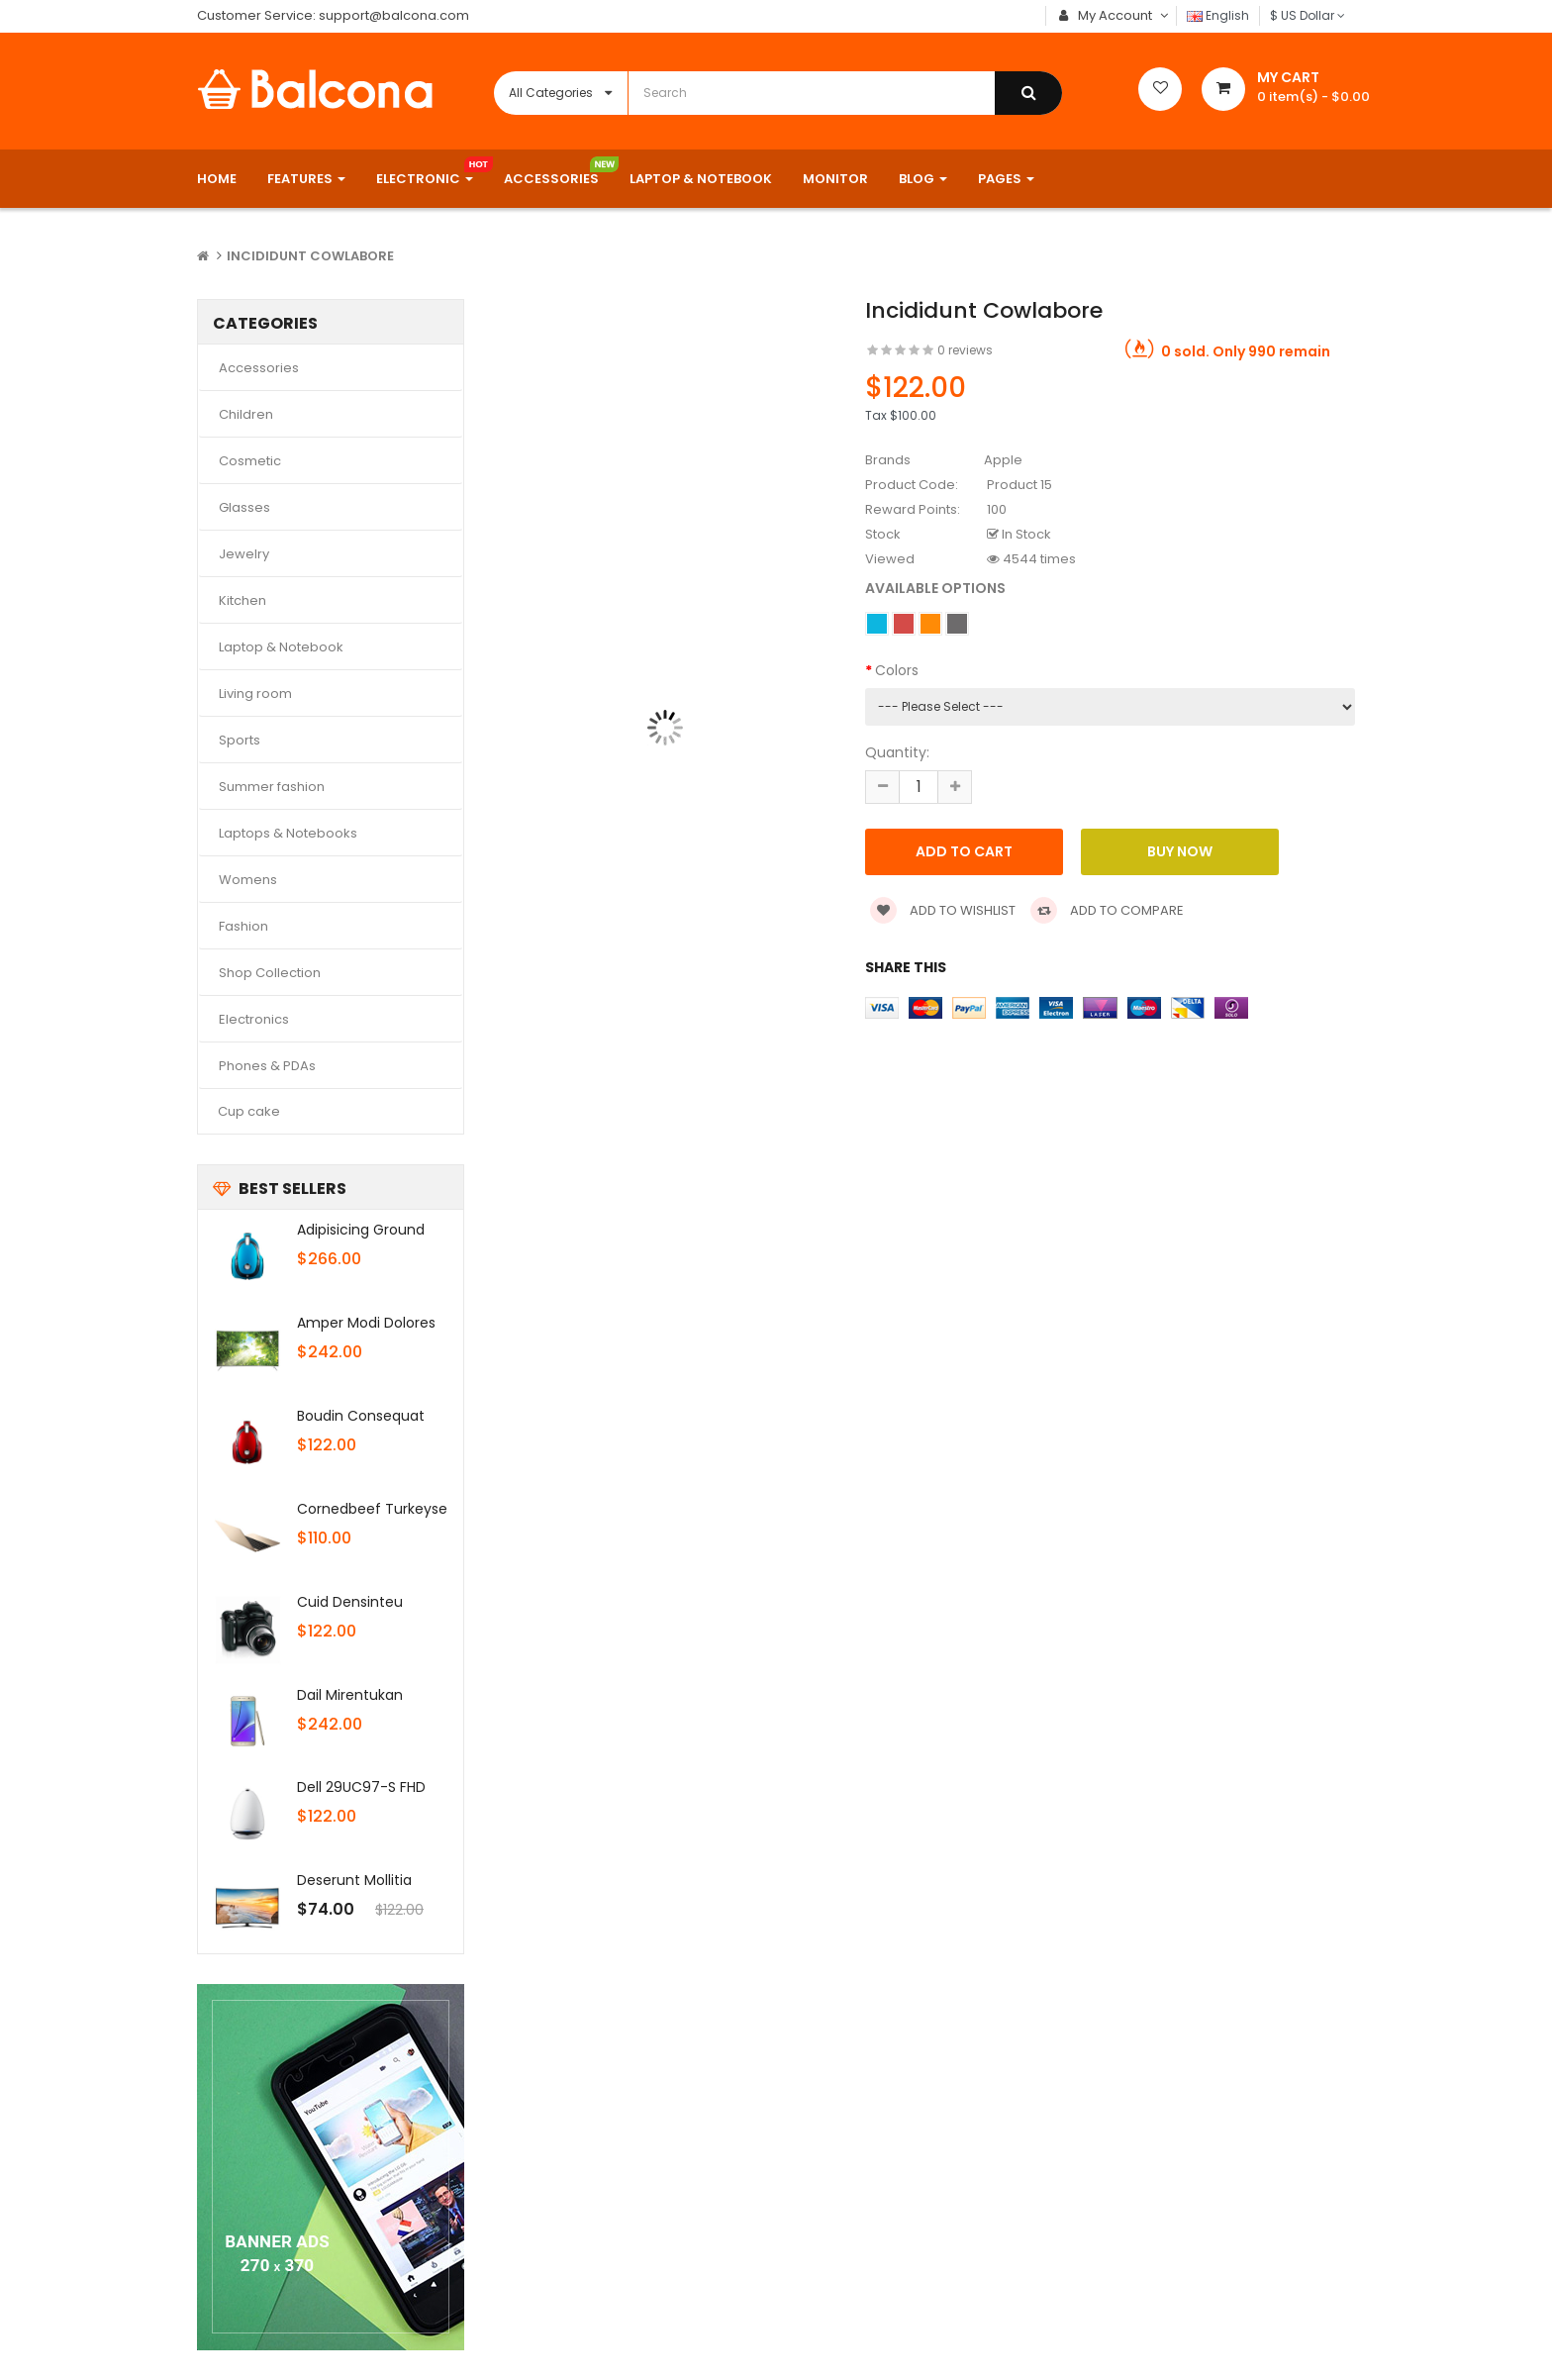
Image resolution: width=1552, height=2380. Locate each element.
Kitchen (242, 600)
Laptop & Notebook (281, 647)
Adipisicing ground (361, 1230)
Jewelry (244, 554)
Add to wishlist (943, 910)
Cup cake (249, 1111)
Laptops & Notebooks (288, 833)
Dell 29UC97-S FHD (361, 1787)
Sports (239, 740)
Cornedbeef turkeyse (372, 1509)
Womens (248, 879)
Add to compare (1107, 910)
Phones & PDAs (267, 1065)
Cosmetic (250, 460)
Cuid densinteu (350, 1602)
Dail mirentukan (350, 1695)
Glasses (244, 507)
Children (246, 414)
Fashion (243, 926)
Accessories (259, 367)
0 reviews (965, 350)
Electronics (254, 1019)
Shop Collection (270, 972)
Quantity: (897, 752)
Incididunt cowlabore (310, 256)
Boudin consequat (361, 1416)
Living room (255, 693)
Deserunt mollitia (354, 1880)
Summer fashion (272, 786)
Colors (897, 670)
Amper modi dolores (366, 1323)
